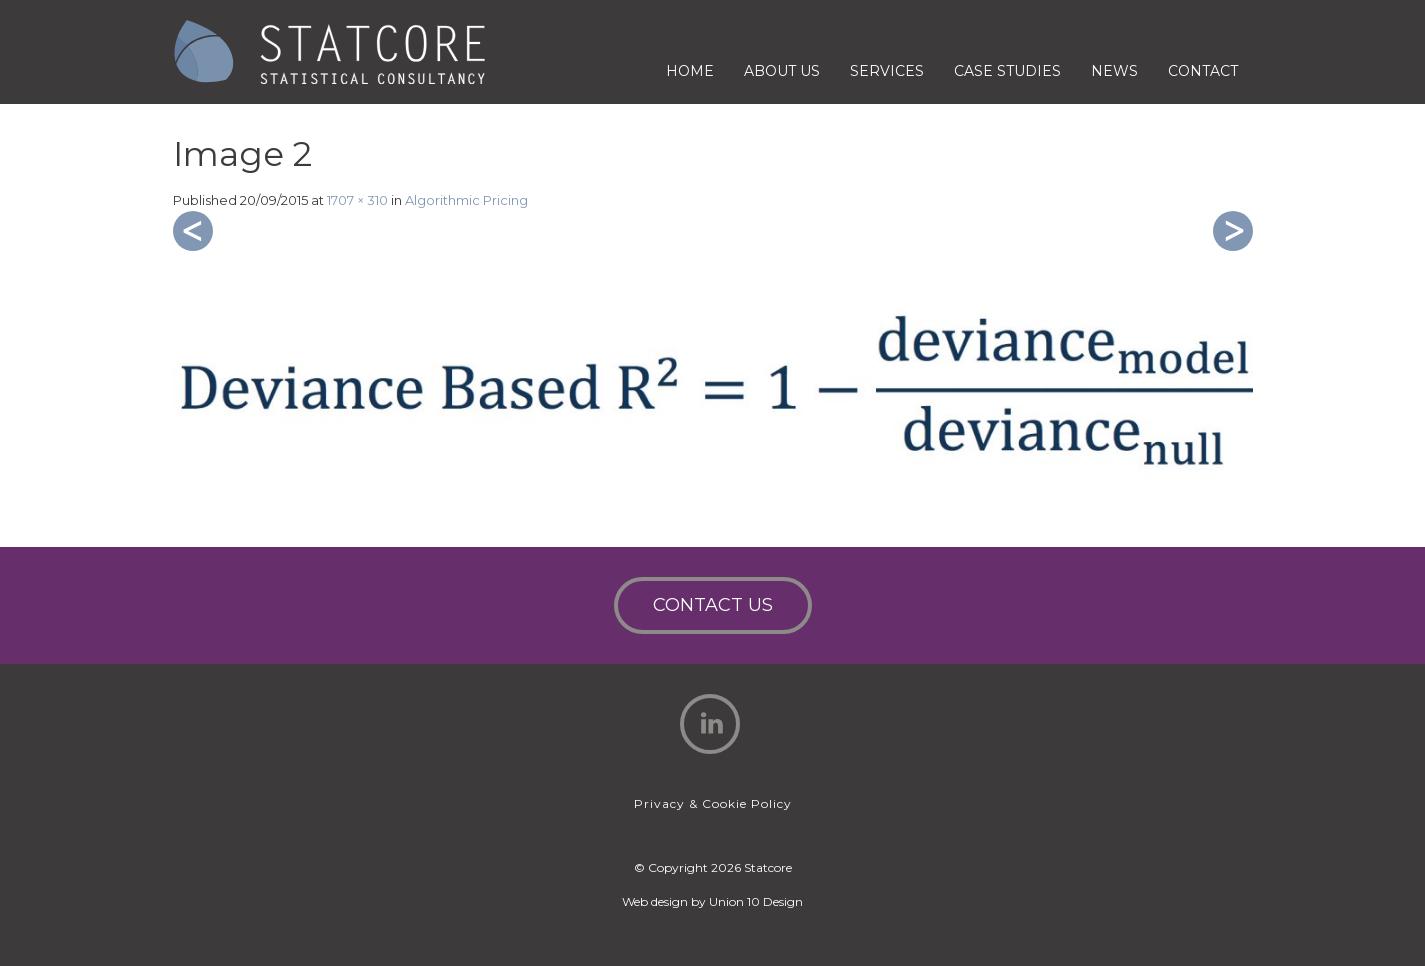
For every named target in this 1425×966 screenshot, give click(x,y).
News (1114, 71)
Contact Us (713, 605)
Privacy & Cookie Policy (713, 803)
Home (690, 71)
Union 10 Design (756, 901)
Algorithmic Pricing (466, 200)
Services (887, 71)
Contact (1203, 71)
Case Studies (1007, 71)
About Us (782, 71)
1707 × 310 (357, 200)
